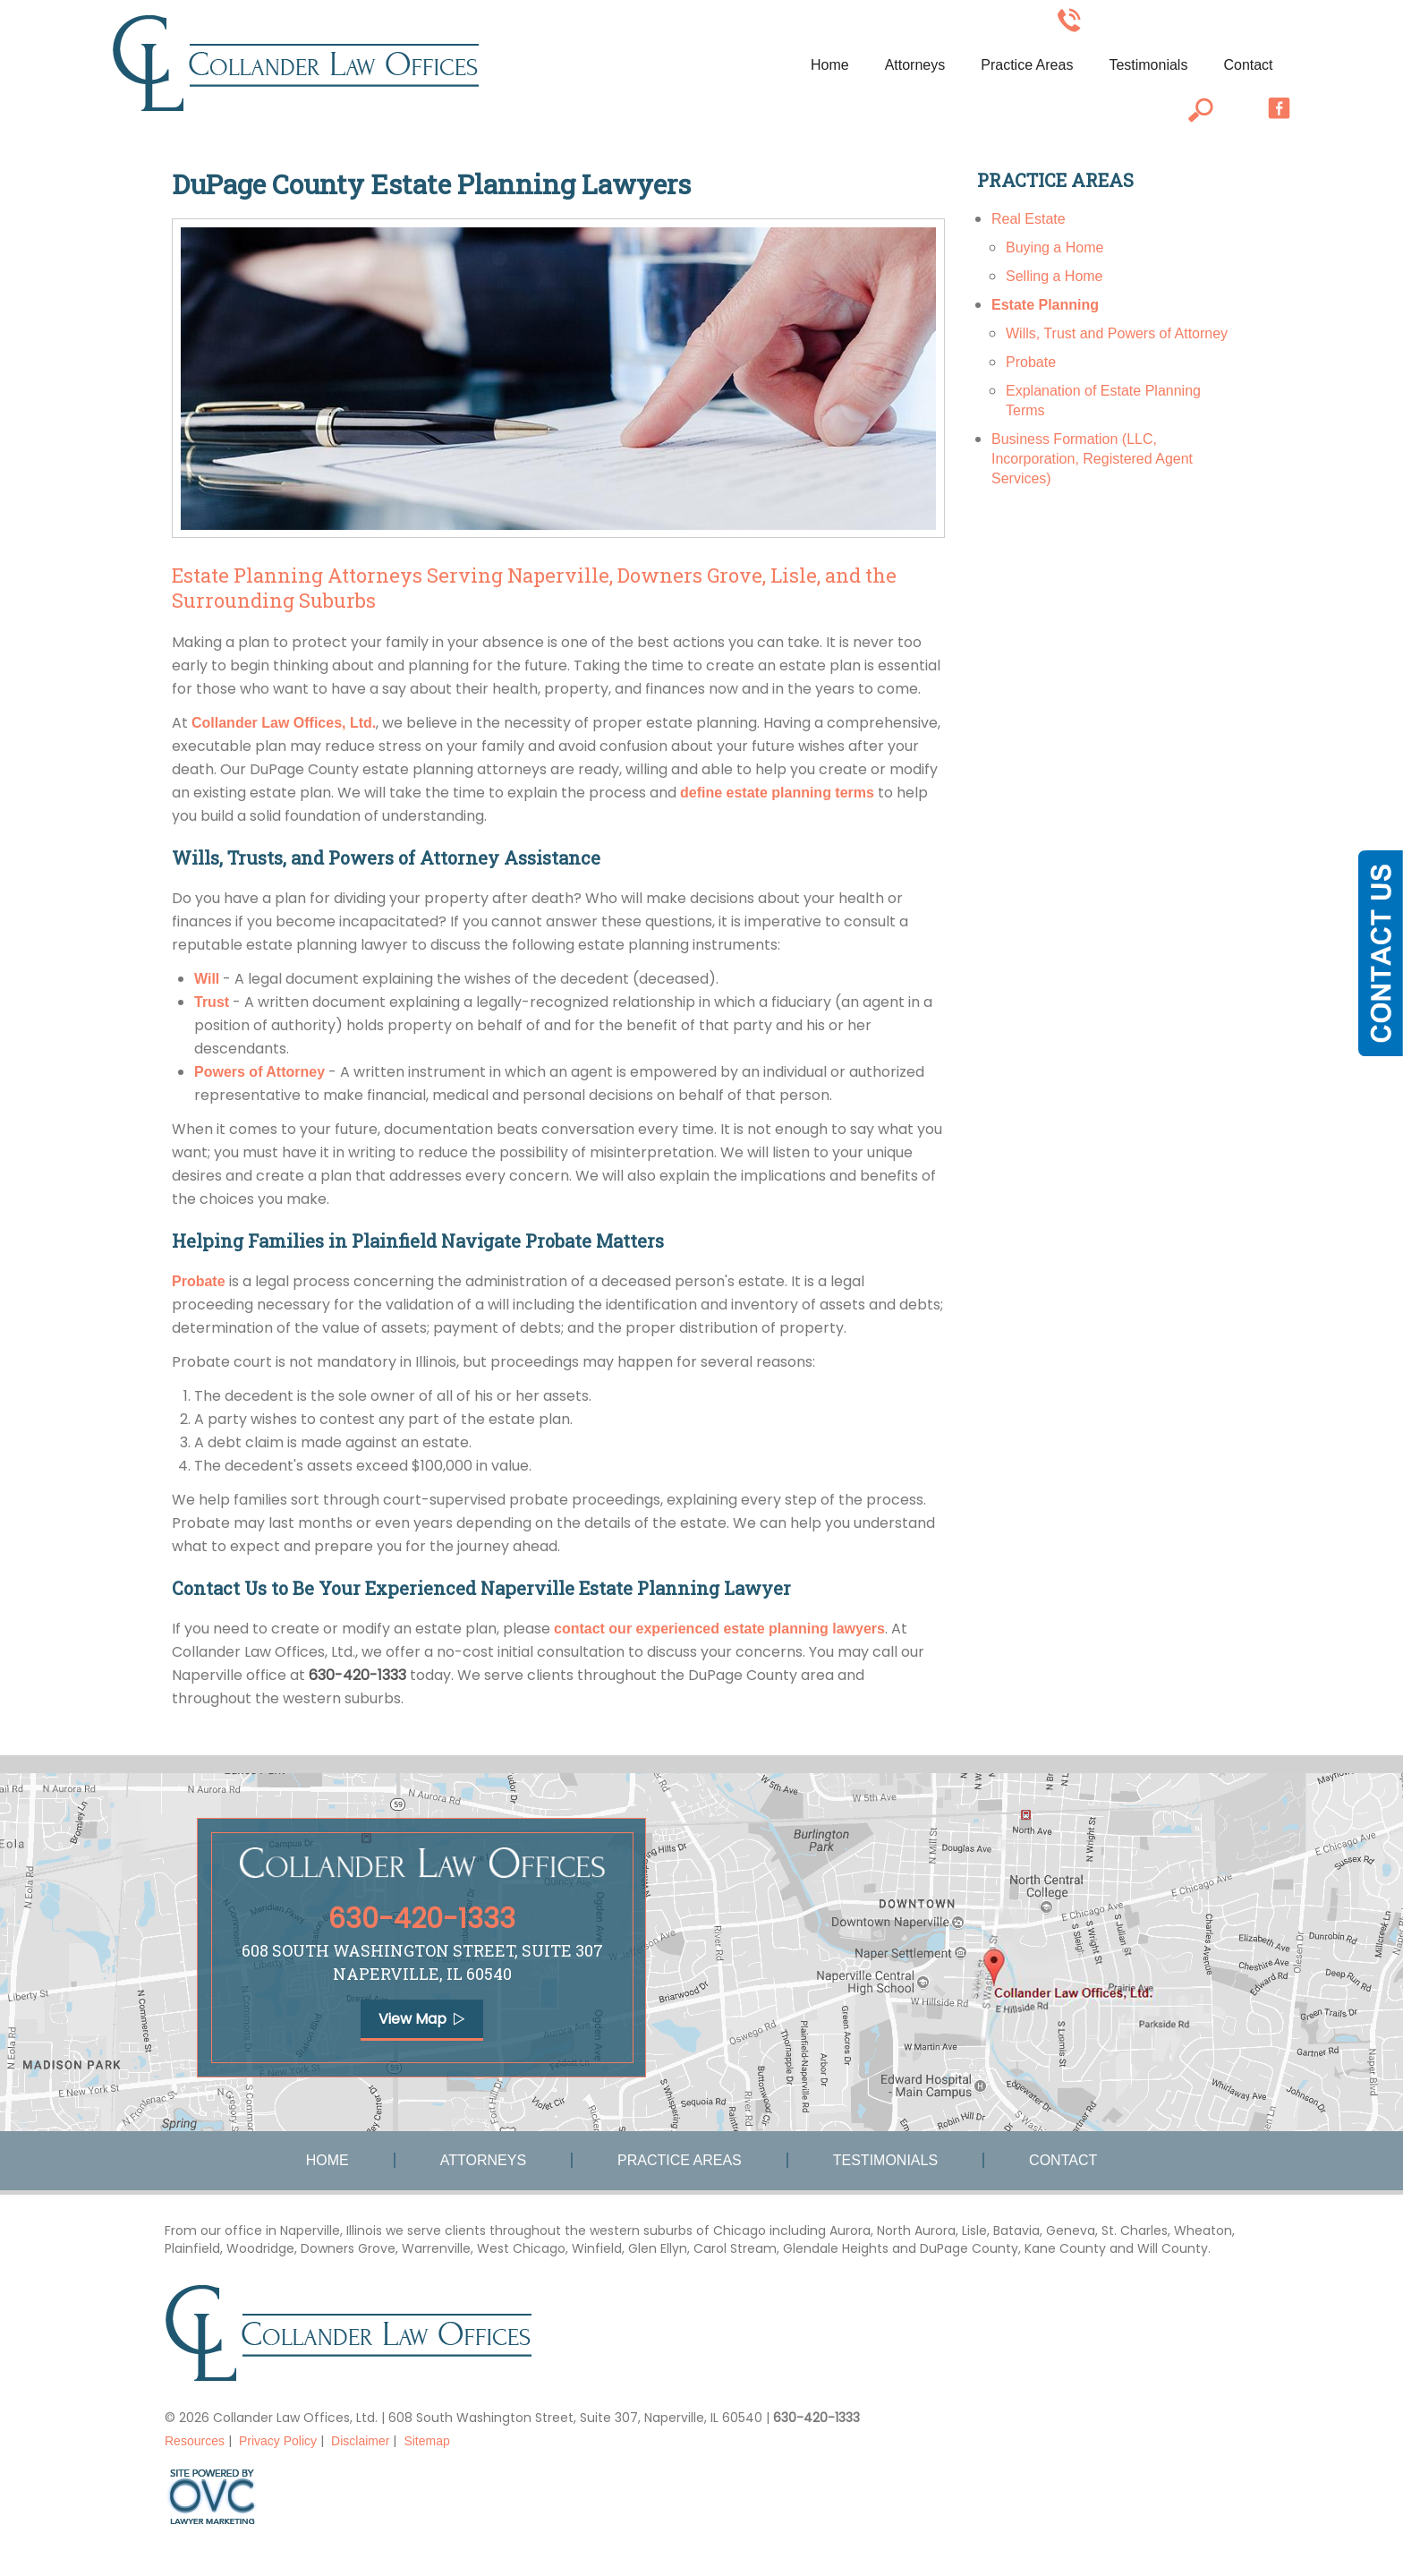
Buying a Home (1054, 247)
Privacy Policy (278, 2441)
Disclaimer (360, 2441)
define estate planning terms (777, 792)
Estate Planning (1045, 304)
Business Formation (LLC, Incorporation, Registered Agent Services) (1092, 458)
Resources (195, 2441)
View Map (421, 2019)
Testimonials (1148, 65)
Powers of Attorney (259, 1071)
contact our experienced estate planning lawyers (719, 1628)
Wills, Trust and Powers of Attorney (1117, 333)
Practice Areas (1027, 65)
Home (830, 65)
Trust (211, 1002)
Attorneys (915, 65)
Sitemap (426, 2441)
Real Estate (1028, 218)
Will (206, 978)
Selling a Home (1054, 276)
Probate (198, 1281)
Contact (1247, 65)
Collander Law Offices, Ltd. (283, 722)
